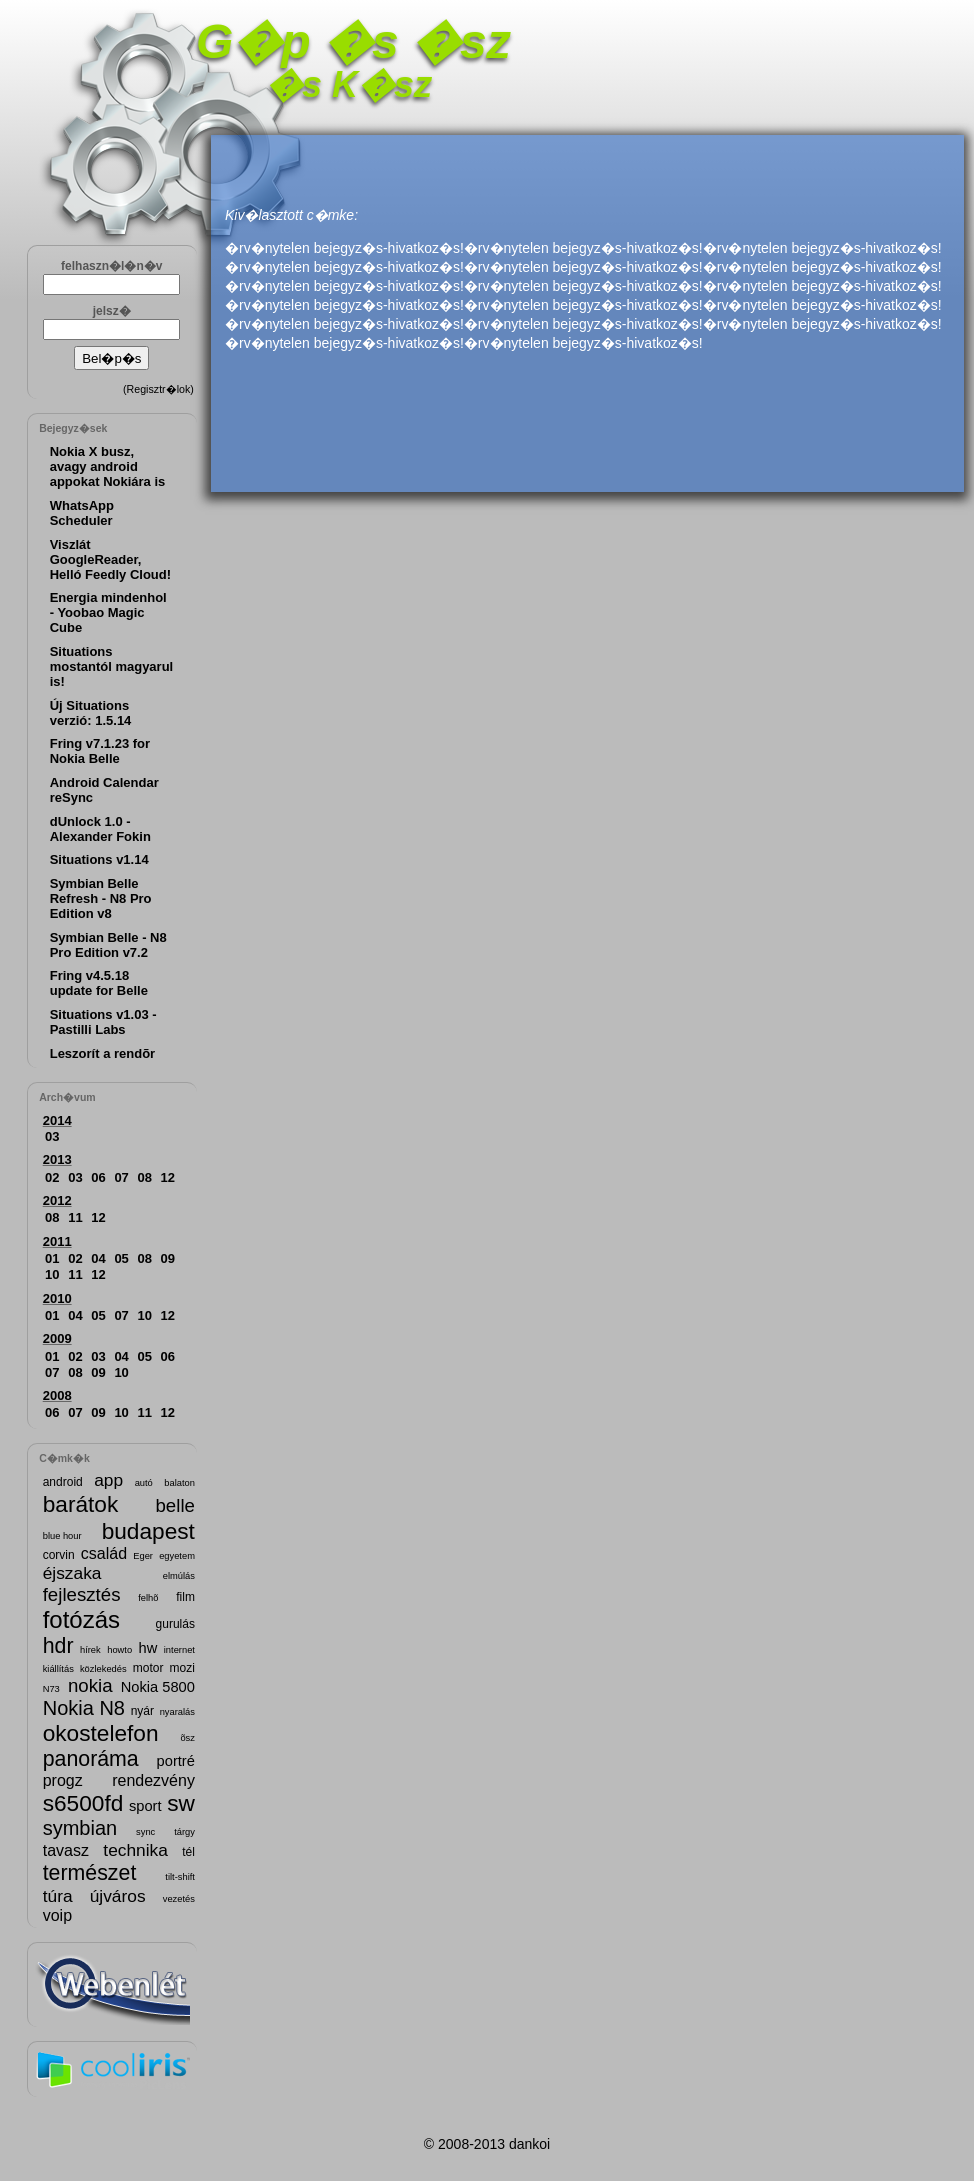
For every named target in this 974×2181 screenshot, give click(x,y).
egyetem (177, 1556)
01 (52, 1258)
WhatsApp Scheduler (82, 513)
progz (63, 1780)
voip (57, 1915)
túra (58, 1896)
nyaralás (177, 1712)
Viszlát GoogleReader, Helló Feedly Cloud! (110, 559)
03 (52, 1136)
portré (176, 1761)
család (104, 1553)
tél (188, 1852)
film (185, 1597)
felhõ (148, 1598)
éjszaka (72, 1573)
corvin (59, 1555)
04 (98, 1258)
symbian (80, 1828)
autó (144, 1483)
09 (168, 1258)
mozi (182, 1668)
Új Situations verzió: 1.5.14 (91, 713)
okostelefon (101, 1733)
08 (145, 1177)
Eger (143, 1556)
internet (179, 1650)
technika (135, 1850)
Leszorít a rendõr (102, 1053)
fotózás (81, 1619)
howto (119, 1650)
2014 (57, 1120)
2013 (57, 1159)
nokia (90, 1685)
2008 (57, 1395)
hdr (58, 1646)
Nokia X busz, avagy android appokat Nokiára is (108, 466)
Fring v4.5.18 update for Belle (99, 983)
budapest (148, 1531)
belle (174, 1505)
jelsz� (112, 311)
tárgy (184, 1832)
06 (98, 1177)
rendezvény (153, 1780)
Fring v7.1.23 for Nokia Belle (100, 751)
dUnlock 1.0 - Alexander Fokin (100, 829)
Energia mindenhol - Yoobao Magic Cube (108, 612)
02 (52, 1177)
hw (148, 1648)
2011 (57, 1241)
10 (52, 1274)
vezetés (179, 1899)
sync (145, 1832)
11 (75, 1217)
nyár (142, 1711)
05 (121, 1258)
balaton (179, 1483)
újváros (118, 1896)
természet (90, 1873)
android (63, 1482)
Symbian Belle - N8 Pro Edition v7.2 (108, 945)
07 (121, 1177)
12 (168, 1177)
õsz (187, 1738)
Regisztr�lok (159, 389)
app (108, 1480)
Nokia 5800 (158, 1687)
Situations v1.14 (99, 859)
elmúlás (179, 1576)
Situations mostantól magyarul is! (112, 666)
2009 (57, 1338)
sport (145, 1806)
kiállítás (58, 1669)
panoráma (91, 1759)
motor (148, 1668)
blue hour (62, 1536)
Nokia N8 (84, 1708)
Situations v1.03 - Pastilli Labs (103, 1022)
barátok (81, 1504)
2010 (57, 1298)
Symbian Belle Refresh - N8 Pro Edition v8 (101, 898)
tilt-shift (180, 1877)
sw (181, 1803)
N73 (51, 1689)
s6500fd (83, 1803)
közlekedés (103, 1669)
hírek (90, 1650)
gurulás (175, 1624)
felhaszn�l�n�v (111, 266)
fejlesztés (82, 1594)
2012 (57, 1200)
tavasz (66, 1850)
